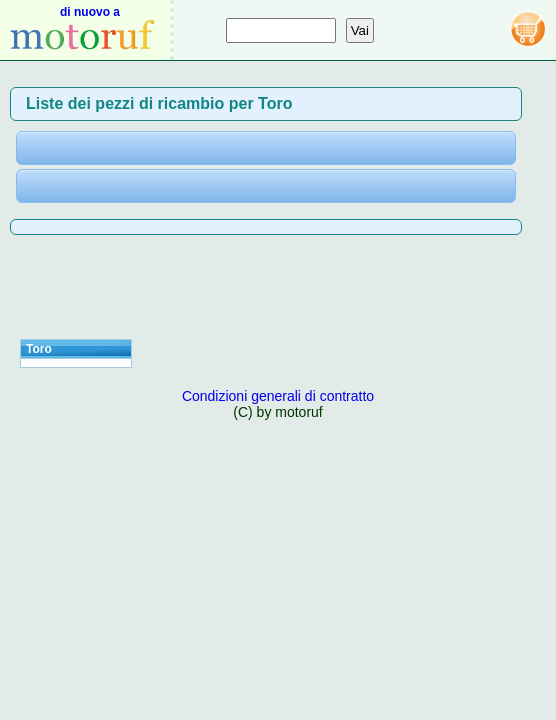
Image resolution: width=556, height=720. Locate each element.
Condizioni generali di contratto (278, 396)
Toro (39, 349)
